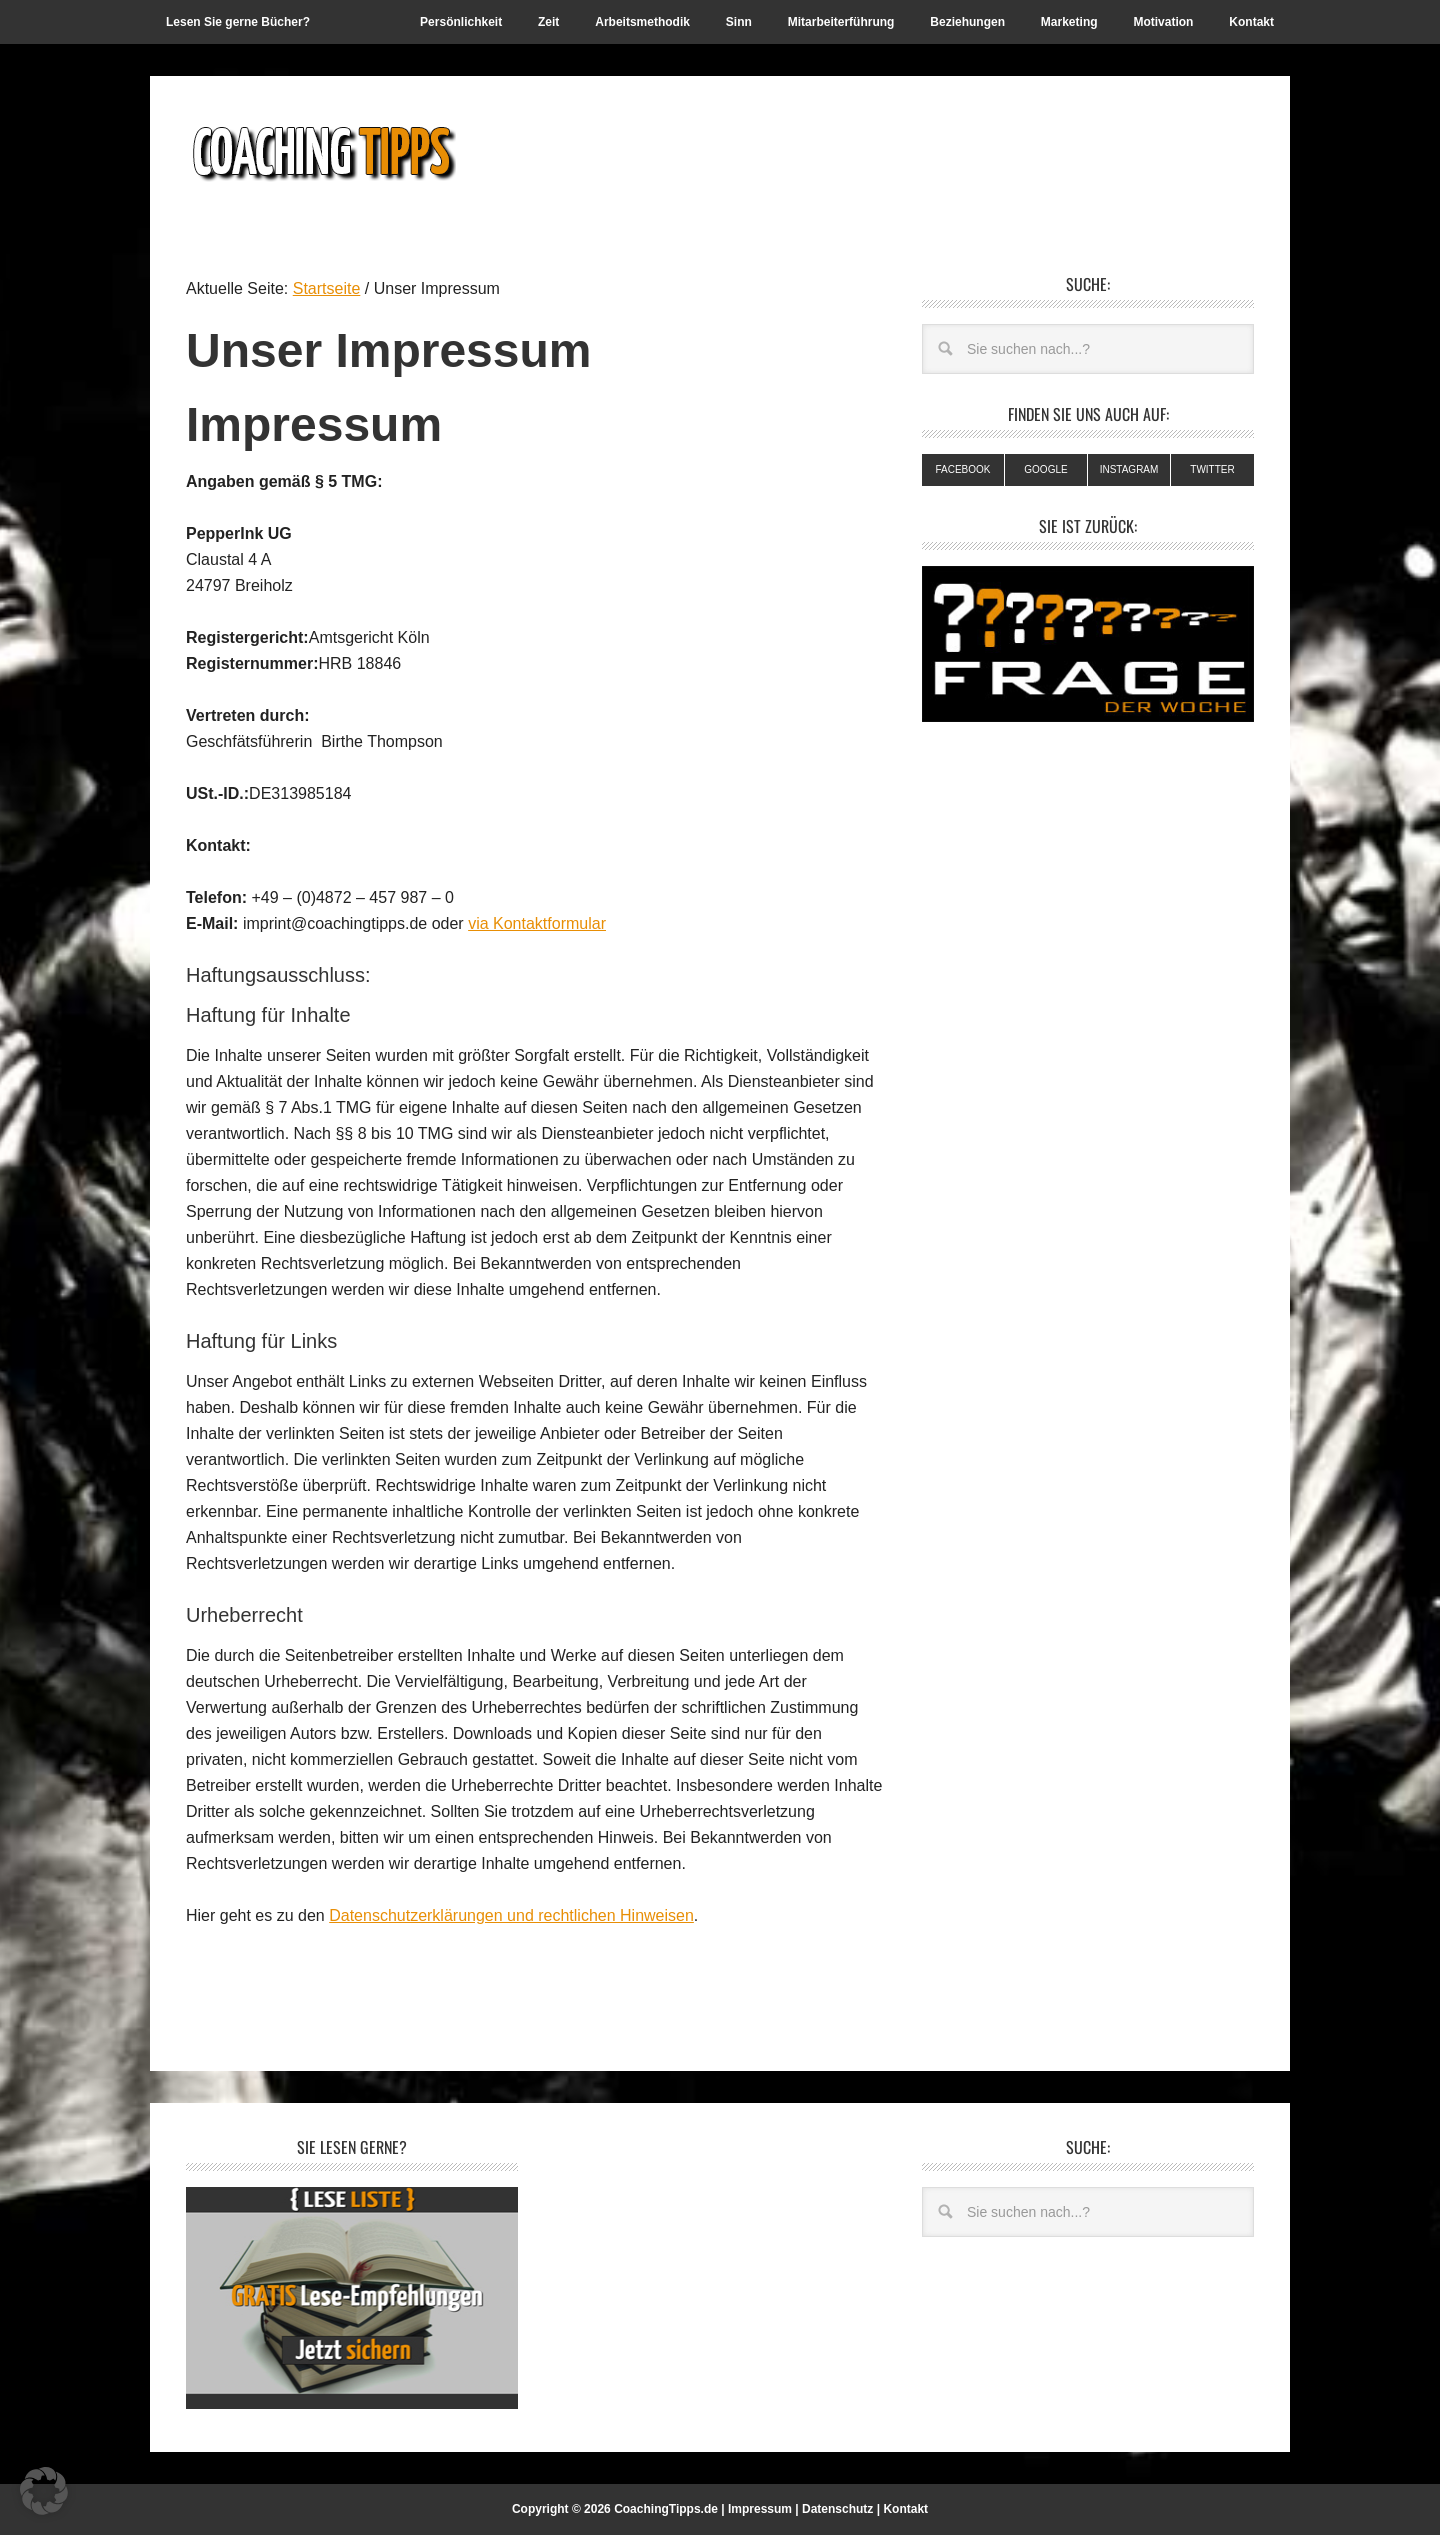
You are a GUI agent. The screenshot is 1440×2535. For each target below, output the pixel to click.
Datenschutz (837, 2509)
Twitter (1212, 469)
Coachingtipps (321, 152)
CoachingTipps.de (666, 2509)
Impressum (760, 2509)
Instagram (1129, 469)
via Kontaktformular (537, 923)
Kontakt (905, 2509)
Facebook (962, 469)
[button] (44, 2491)
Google (1045, 469)
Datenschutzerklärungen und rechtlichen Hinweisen (511, 1915)
